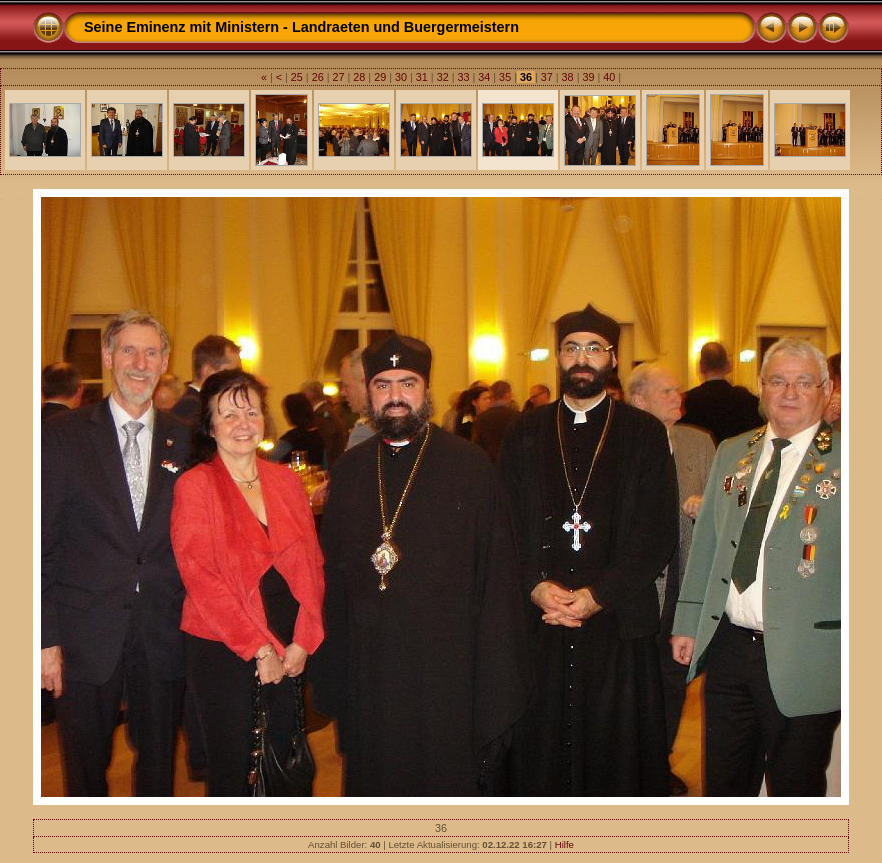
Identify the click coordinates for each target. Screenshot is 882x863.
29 (380, 77)
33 (463, 77)
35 (505, 77)
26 (318, 77)
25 (297, 77)
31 (422, 77)
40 (609, 77)
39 (588, 77)
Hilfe (564, 844)
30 (401, 77)
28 (359, 77)
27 (339, 77)
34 (484, 77)
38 (568, 77)
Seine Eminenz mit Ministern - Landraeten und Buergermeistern (301, 27)
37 (547, 77)
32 (443, 77)
